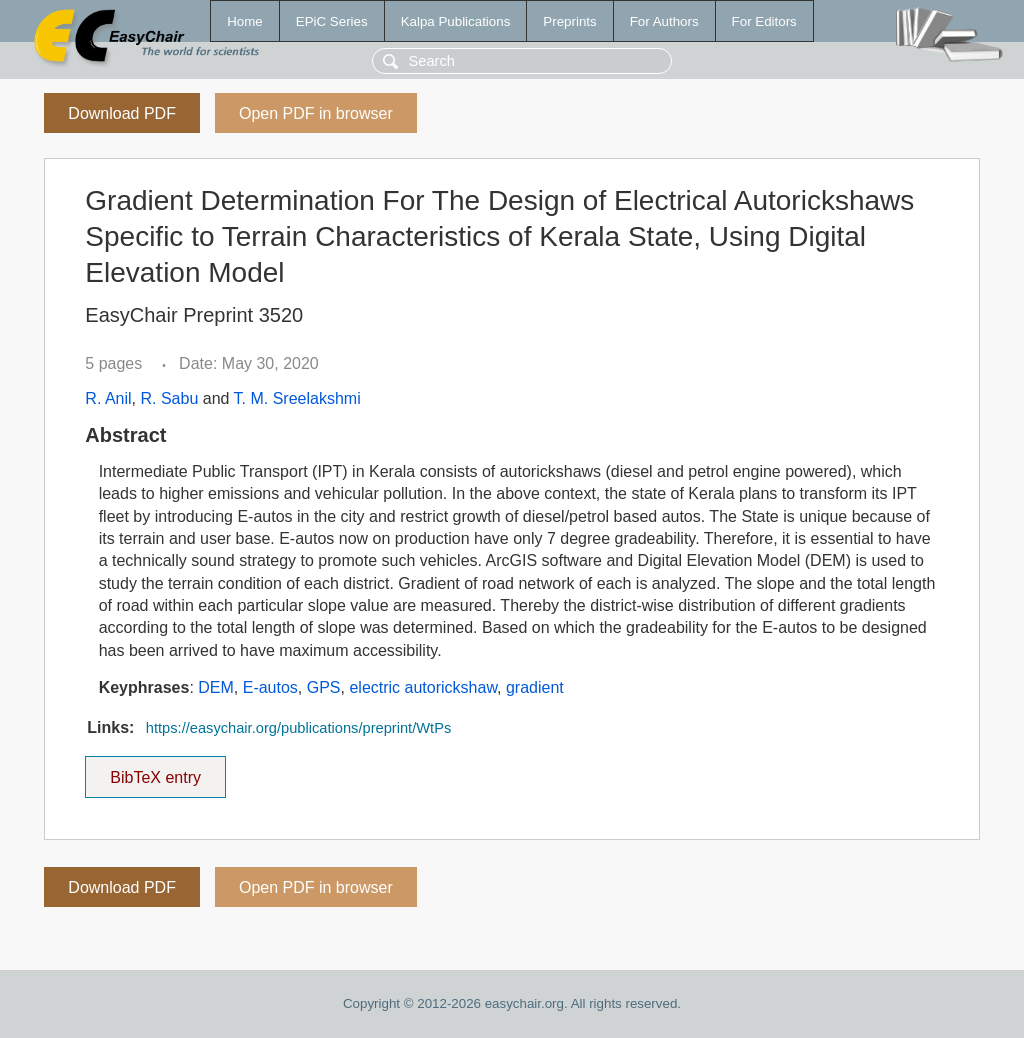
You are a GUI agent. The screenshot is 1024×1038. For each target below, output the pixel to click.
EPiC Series (332, 21)
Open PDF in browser (316, 113)
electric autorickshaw (423, 687)
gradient (535, 687)
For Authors (664, 21)
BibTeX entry (156, 771)
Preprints (569, 21)
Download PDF (122, 113)
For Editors (764, 21)
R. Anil (108, 398)
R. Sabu (169, 398)
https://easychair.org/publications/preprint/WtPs (298, 728)
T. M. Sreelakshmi (297, 398)
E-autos (270, 687)
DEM (216, 687)
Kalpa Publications (456, 21)
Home (245, 21)
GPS (324, 687)
